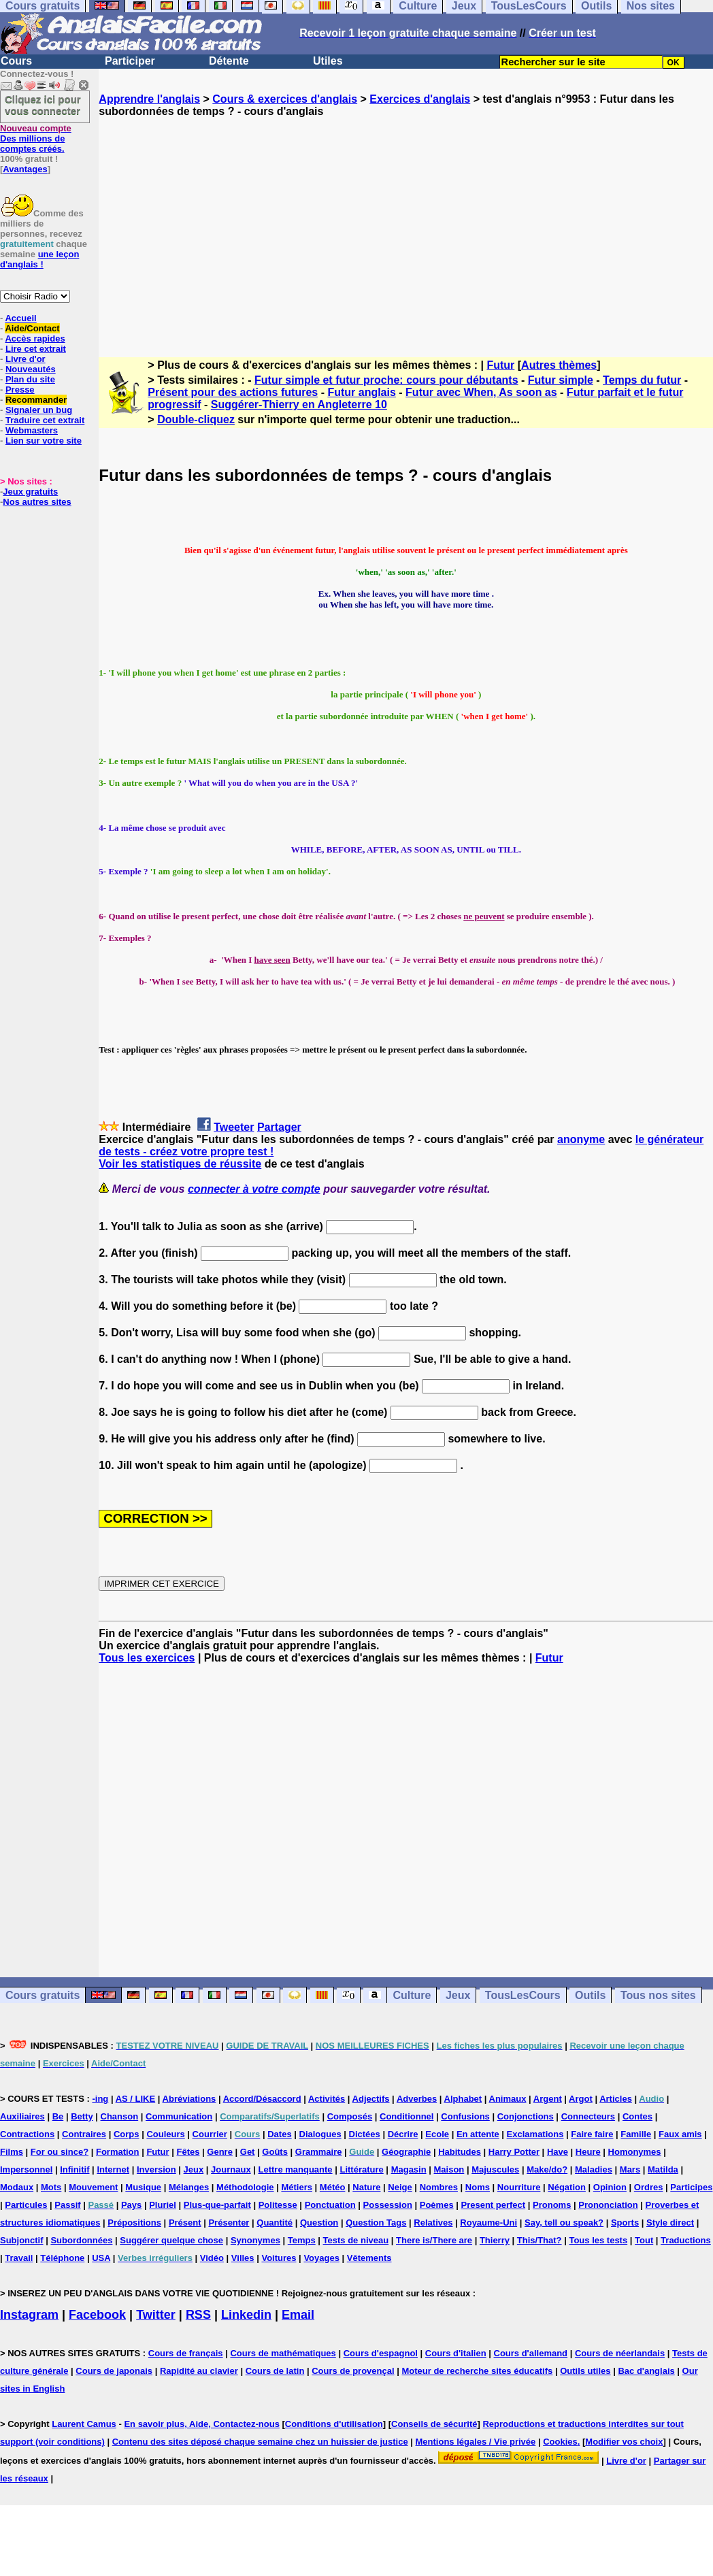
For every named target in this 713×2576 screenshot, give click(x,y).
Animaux (508, 2099)
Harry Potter (514, 2152)
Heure (588, 2152)
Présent (185, 2222)
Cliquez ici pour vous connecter (43, 104)
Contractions (27, 2134)
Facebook (97, 2315)
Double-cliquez (196, 419)
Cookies (560, 2442)
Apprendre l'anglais (149, 99)
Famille (635, 2134)
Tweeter (234, 1127)
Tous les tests (598, 2240)
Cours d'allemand (531, 2353)
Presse (20, 389)
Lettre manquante (296, 2169)
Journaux (231, 2169)
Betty (82, 2116)
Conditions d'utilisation (334, 2424)
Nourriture (519, 2187)
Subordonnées (81, 2240)
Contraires (84, 2134)
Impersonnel (26, 2169)
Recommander (36, 400)
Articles (615, 2099)
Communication (179, 2116)
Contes (637, 2116)
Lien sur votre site (43, 440)
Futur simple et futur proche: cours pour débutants (386, 380)
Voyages (321, 2258)
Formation (117, 2152)
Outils (590, 1995)
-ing (100, 2099)
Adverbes (417, 2099)
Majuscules (495, 2169)
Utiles (328, 61)
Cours (16, 61)
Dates (279, 2134)
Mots (51, 2187)
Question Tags (376, 2222)
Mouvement (93, 2187)
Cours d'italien (455, 2353)
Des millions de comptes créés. (35, 138)
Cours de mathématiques (282, 2353)
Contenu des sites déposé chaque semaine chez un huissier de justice (260, 2442)
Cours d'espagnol (381, 2353)
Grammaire (318, 2152)
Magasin (409, 2169)
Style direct (670, 2222)
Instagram (29, 2315)
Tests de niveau (356, 2240)
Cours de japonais (114, 2371)
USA (101, 2258)
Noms (477, 2187)
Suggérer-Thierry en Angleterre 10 (299, 404)
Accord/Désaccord (262, 2099)
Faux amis (680, 2134)
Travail (19, 2258)
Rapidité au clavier (199, 2371)
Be (58, 2116)
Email (298, 2315)
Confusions (465, 2116)
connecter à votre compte (254, 1189)
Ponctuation (330, 2205)
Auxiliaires (22, 2116)
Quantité (274, 2222)
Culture (412, 1995)
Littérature (361, 2169)
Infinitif (74, 2169)
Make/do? (547, 2169)
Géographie (406, 2152)
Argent (547, 2099)
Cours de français (185, 2353)
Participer (130, 61)
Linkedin (246, 2315)
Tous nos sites (658, 1995)
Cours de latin (275, 2371)
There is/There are (434, 2240)
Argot (581, 2099)
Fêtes (187, 2152)
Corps (126, 2134)
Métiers (296, 2187)
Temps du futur (642, 380)
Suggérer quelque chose (171, 2240)
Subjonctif (22, 2240)
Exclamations (535, 2134)
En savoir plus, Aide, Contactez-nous (202, 2424)
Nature (366, 2187)
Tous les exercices (147, 1658)
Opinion (610, 2187)
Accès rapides (35, 338)
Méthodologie (245, 2187)
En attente (478, 2134)
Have (557, 2152)
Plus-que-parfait (217, 2205)
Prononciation (607, 2205)
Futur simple (560, 380)
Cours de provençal (353, 2371)
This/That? (539, 2240)
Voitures (278, 2258)
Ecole (437, 2134)
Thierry (495, 2240)
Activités (326, 2099)
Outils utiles (585, 2371)
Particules (26, 2205)
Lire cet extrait (35, 349)
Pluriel (162, 2205)
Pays (131, 2205)
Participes (691, 2187)
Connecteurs (588, 2116)
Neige (400, 2187)
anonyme (581, 1139)
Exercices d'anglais (419, 99)
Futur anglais (361, 392)
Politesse (278, 2205)
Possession (387, 2205)
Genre (220, 2152)
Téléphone (62, 2258)
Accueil (20, 318)
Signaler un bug (38, 410)
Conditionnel (406, 2116)
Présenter (228, 2222)
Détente (229, 61)
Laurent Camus (84, 2424)
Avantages (25, 169)
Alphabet (463, 2099)
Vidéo (212, 2258)
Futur (500, 365)
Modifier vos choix (624, 2442)
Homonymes (634, 2152)
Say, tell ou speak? (564, 2222)
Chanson (120, 2116)
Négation (567, 2187)
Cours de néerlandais (620, 2353)
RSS (198, 2315)
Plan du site (30, 379)
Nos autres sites (37, 502)
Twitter (156, 2315)
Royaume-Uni (488, 2222)
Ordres (648, 2187)
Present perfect (493, 2205)
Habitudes (459, 2152)
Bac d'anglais (646, 2371)
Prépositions (134, 2222)
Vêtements (369, 2258)
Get (247, 2152)
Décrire (403, 2134)
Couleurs (165, 2134)
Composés (349, 2116)
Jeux (458, 1995)
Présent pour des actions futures (233, 392)
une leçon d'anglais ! (39, 259)
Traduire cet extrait (44, 420)
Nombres (439, 2187)
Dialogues (320, 2134)
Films (11, 2152)
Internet (113, 2169)
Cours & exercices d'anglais (284, 99)
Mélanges (189, 2187)
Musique (143, 2187)
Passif (67, 2205)
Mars (630, 2169)
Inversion (156, 2169)
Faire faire (592, 2134)
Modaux (16, 2187)
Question (319, 2222)
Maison (449, 2169)
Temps (302, 2240)
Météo (333, 2187)
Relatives (433, 2222)
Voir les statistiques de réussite (180, 1164)
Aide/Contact (32, 328)
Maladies (593, 2169)
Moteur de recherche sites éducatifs (476, 2371)
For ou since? (59, 2152)
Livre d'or (25, 359)
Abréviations (189, 2099)
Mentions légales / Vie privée (476, 2442)
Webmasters (31, 430)
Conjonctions (525, 2116)
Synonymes (255, 2240)
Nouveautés (30, 369)
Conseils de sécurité (434, 2424)
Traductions (686, 2240)
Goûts (275, 2152)
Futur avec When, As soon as (481, 392)
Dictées (364, 2134)
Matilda (663, 2169)
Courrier (210, 2134)
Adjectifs (371, 2099)
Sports (625, 2222)
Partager (279, 1127)
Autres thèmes (559, 365)
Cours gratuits (42, 1995)
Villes (242, 2258)
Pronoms (552, 2205)
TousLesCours (523, 1995)
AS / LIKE (136, 2099)
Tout (644, 2240)
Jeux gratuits (30, 491)
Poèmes (437, 2205)
